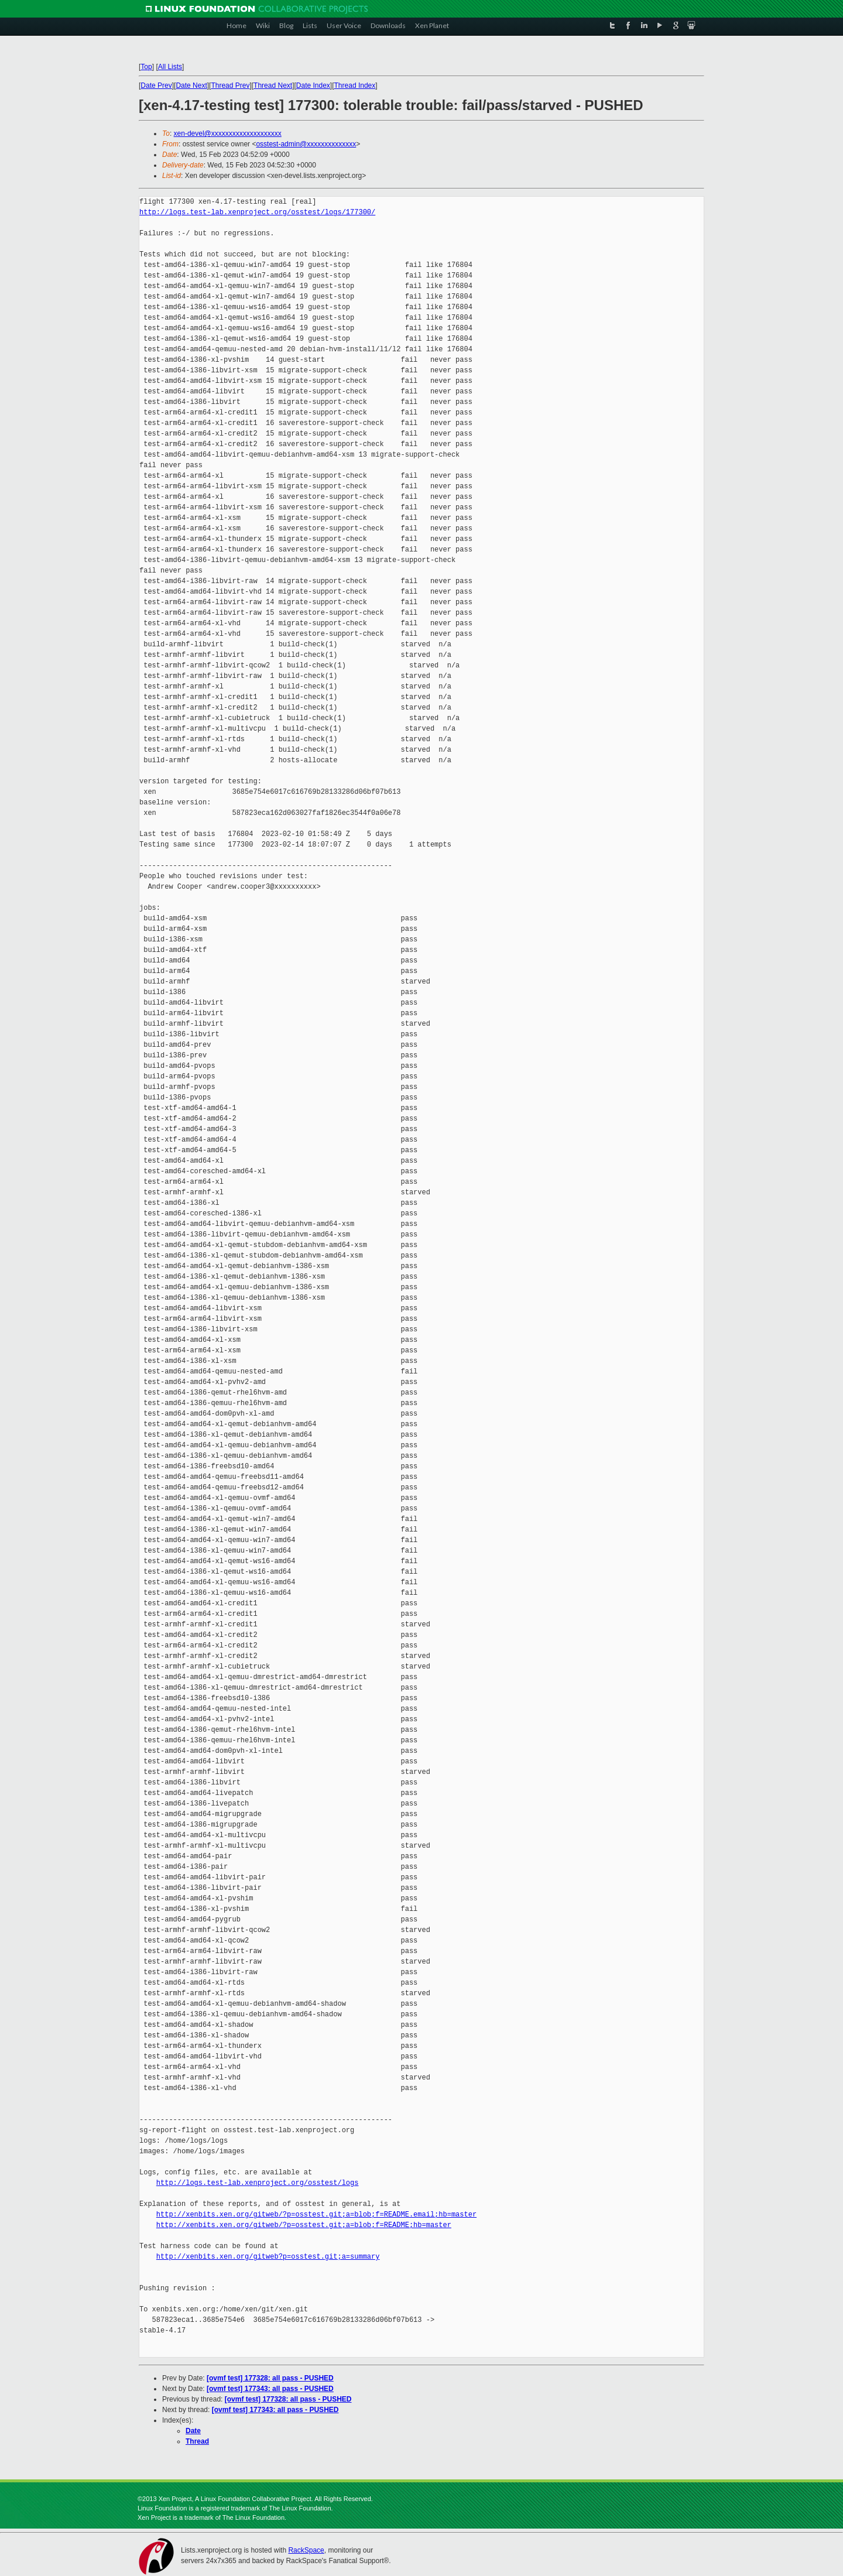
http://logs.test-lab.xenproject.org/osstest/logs (257, 2183)
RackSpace (306, 2550)
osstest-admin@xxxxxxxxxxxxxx (306, 144)
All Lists (170, 67)
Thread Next (272, 85)
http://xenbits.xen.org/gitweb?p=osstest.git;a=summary (268, 2257)
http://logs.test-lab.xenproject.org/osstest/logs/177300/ (257, 212)
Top (146, 67)
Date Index (313, 85)
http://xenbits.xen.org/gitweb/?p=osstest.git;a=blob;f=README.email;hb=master (316, 2214)
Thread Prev (230, 85)
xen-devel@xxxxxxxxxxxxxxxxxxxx (228, 133)
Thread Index (355, 85)
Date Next (191, 85)
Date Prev (156, 85)
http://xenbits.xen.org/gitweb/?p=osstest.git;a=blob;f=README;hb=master (303, 2225)
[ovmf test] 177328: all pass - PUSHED (270, 2378)
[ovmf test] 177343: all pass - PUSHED (270, 2389)
